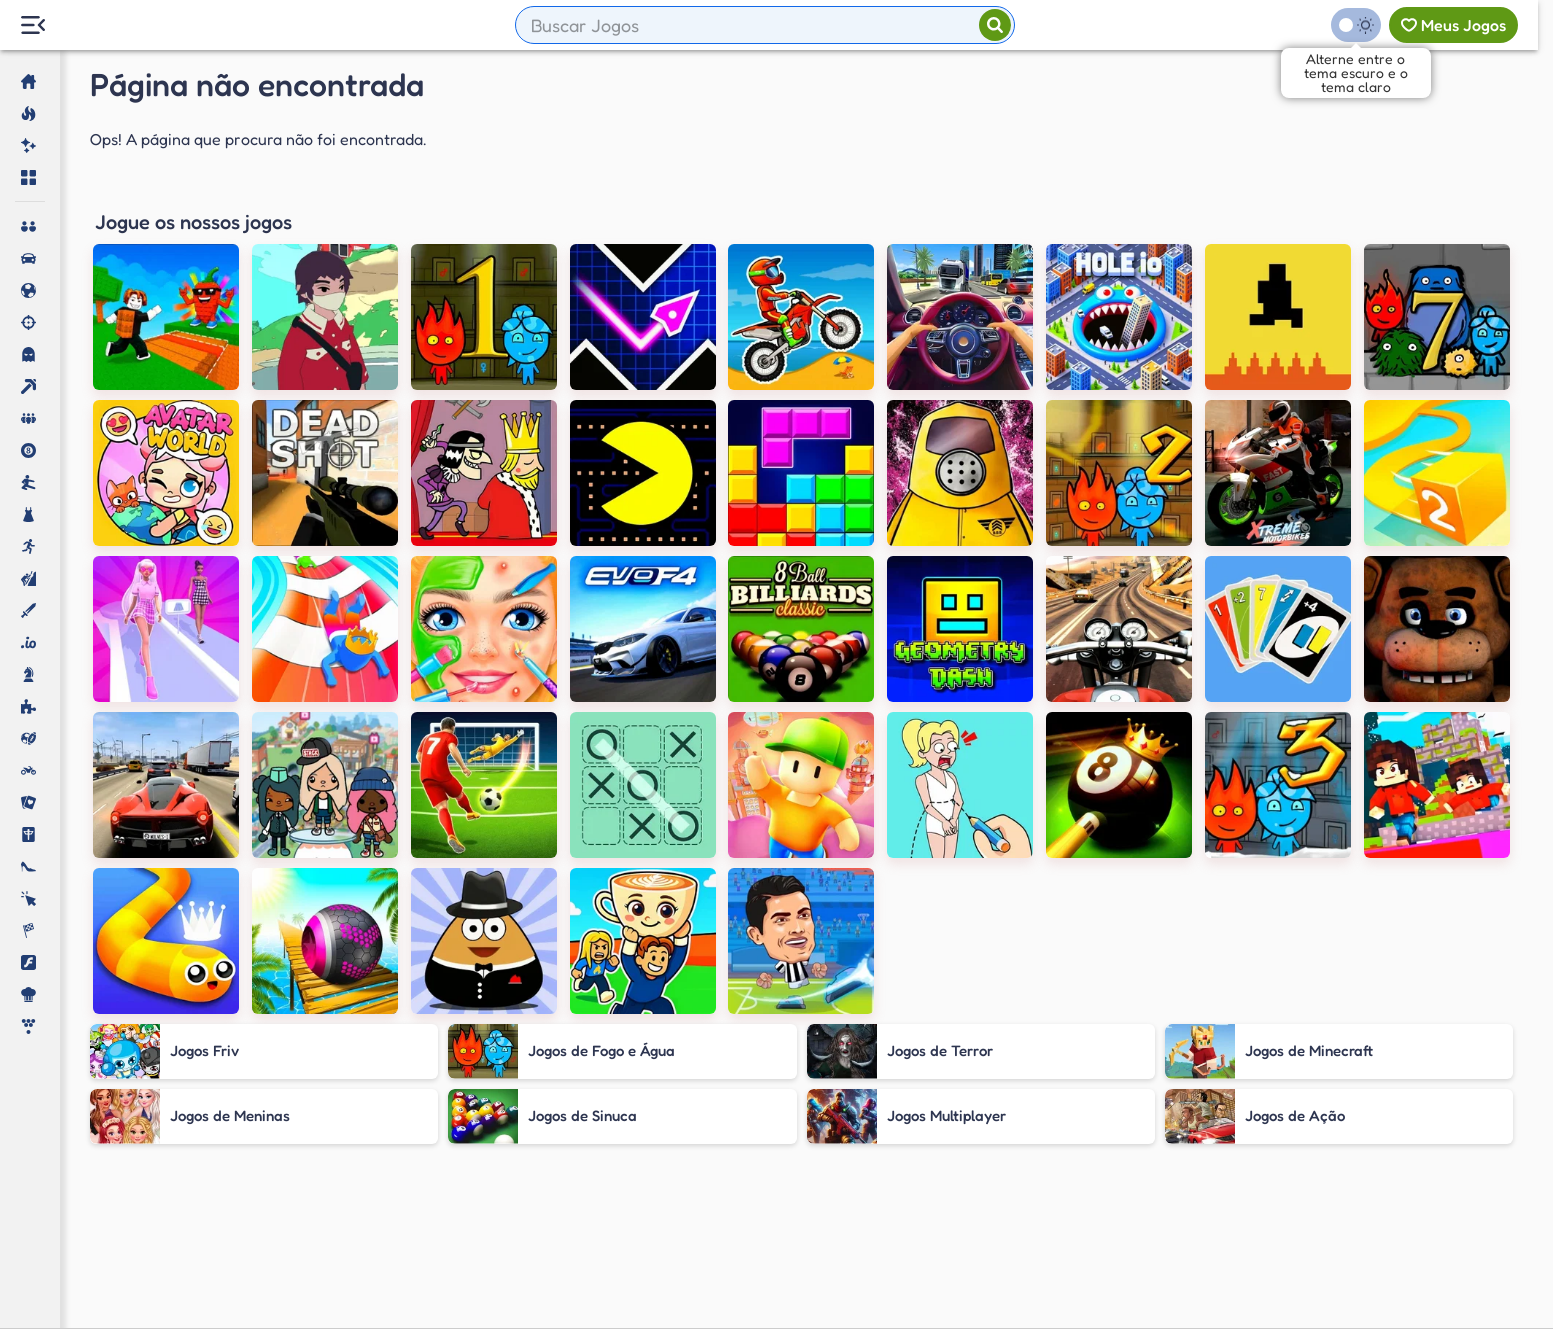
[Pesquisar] (995, 25)
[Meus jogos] (1453, 25)
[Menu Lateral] (32, 25)
